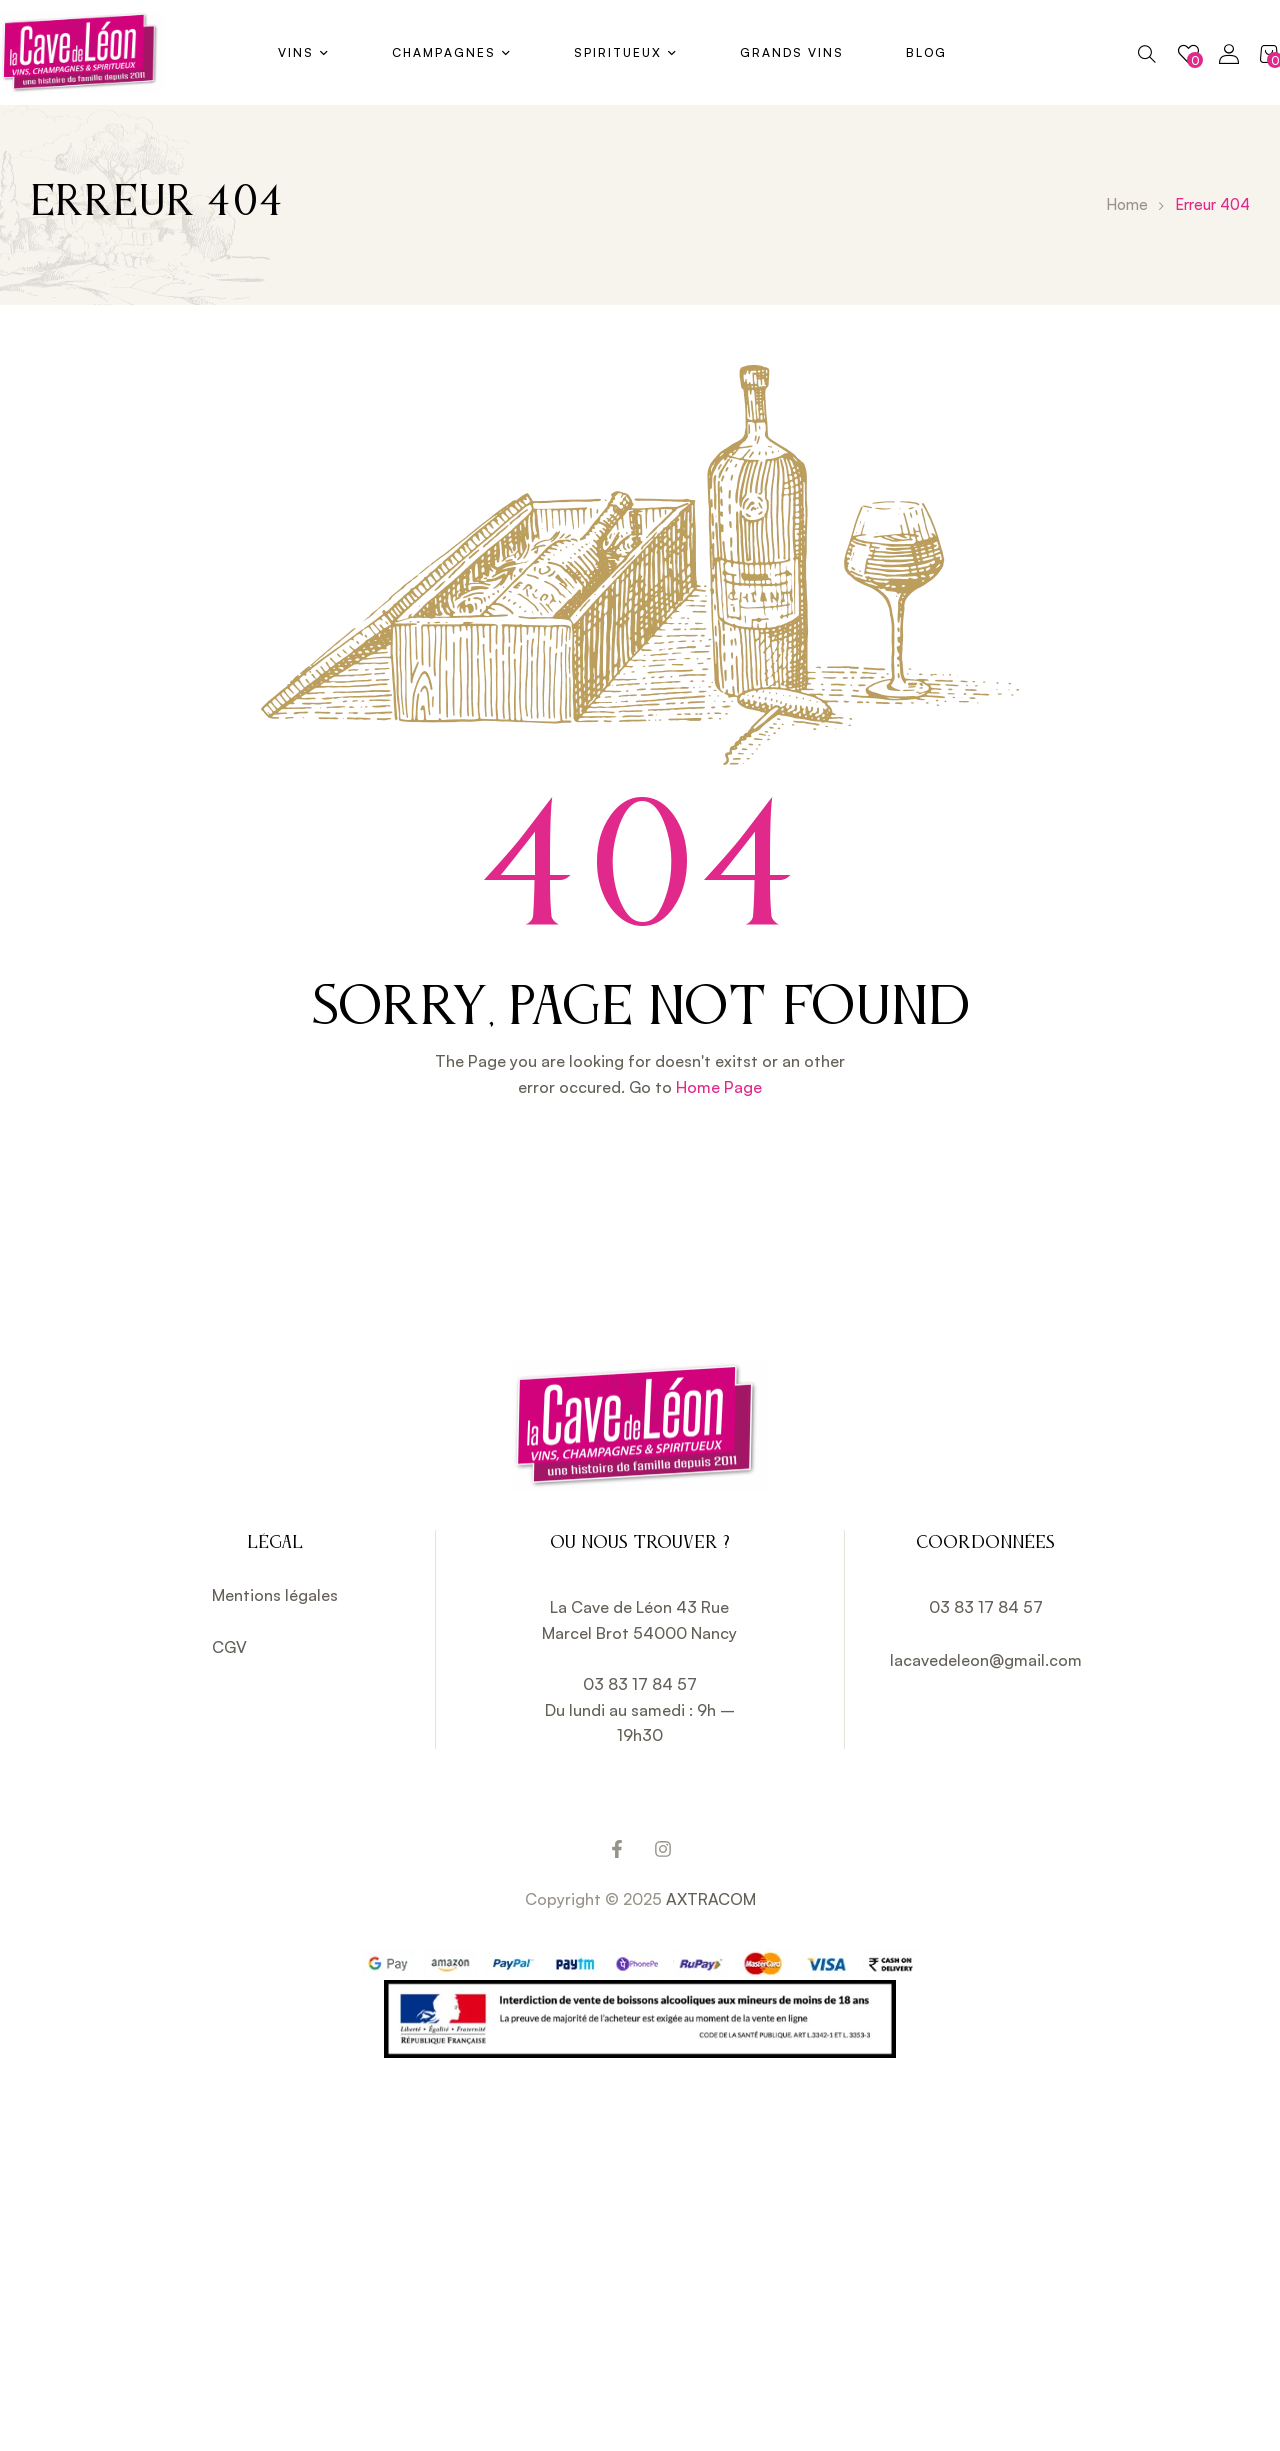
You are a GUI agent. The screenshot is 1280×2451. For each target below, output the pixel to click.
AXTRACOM (711, 1899)
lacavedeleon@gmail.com (986, 1660)
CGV (229, 1647)
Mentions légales (275, 1595)
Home (1127, 204)
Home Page (719, 1087)
